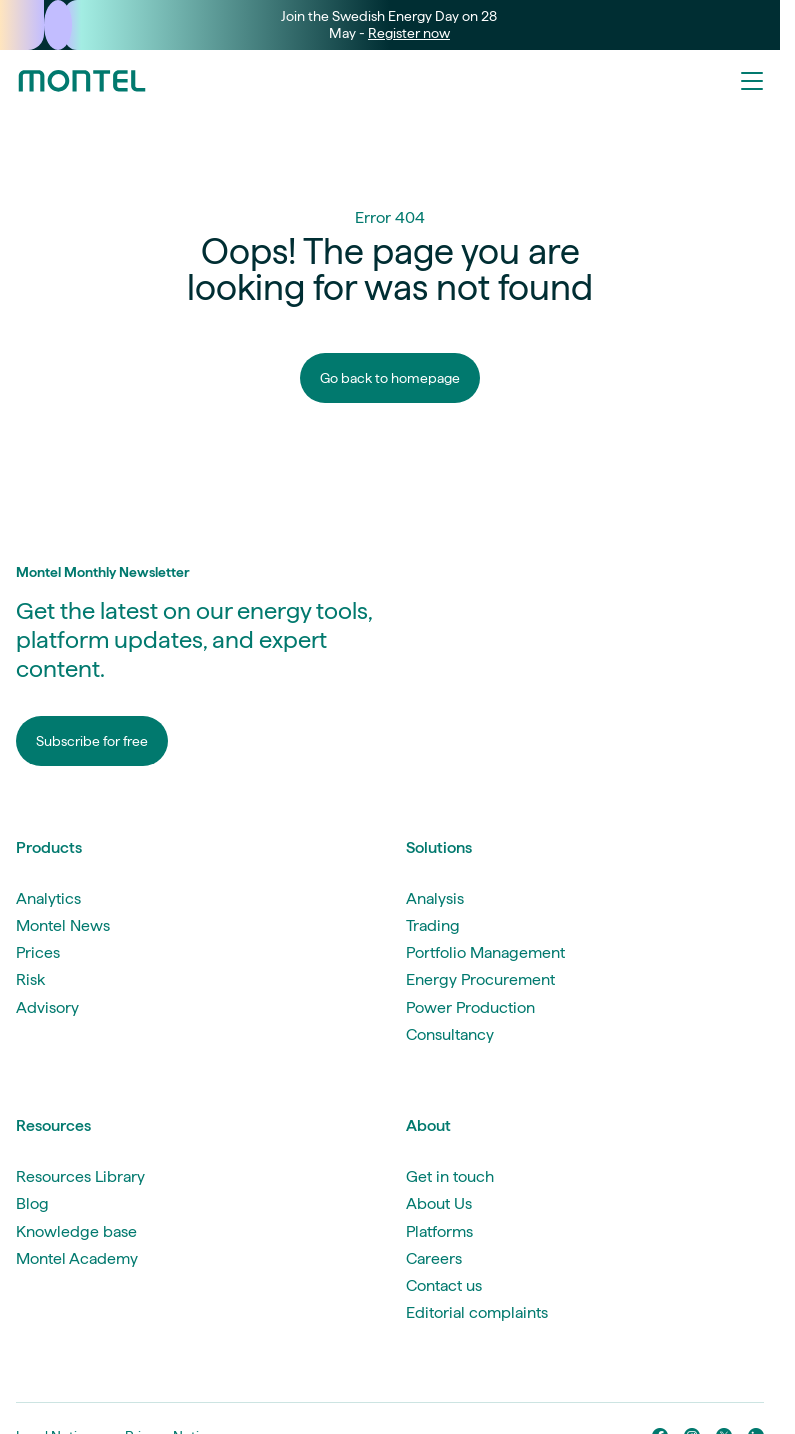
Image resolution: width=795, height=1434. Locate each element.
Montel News (63, 925)
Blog (32, 1203)
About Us (439, 1203)
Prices (38, 952)
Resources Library (80, 1176)
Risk (30, 979)
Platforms (439, 1231)
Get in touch (450, 1176)
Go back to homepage (390, 378)
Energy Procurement (480, 979)
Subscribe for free (92, 741)
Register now (409, 33)
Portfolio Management (485, 952)
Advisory (47, 1007)
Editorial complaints (477, 1312)
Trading (433, 925)
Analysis (435, 898)
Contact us (444, 1285)
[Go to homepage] (82, 81)
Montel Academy (77, 1258)
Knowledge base (76, 1231)
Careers (434, 1258)
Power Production (470, 1007)
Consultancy (450, 1034)
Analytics (48, 898)
